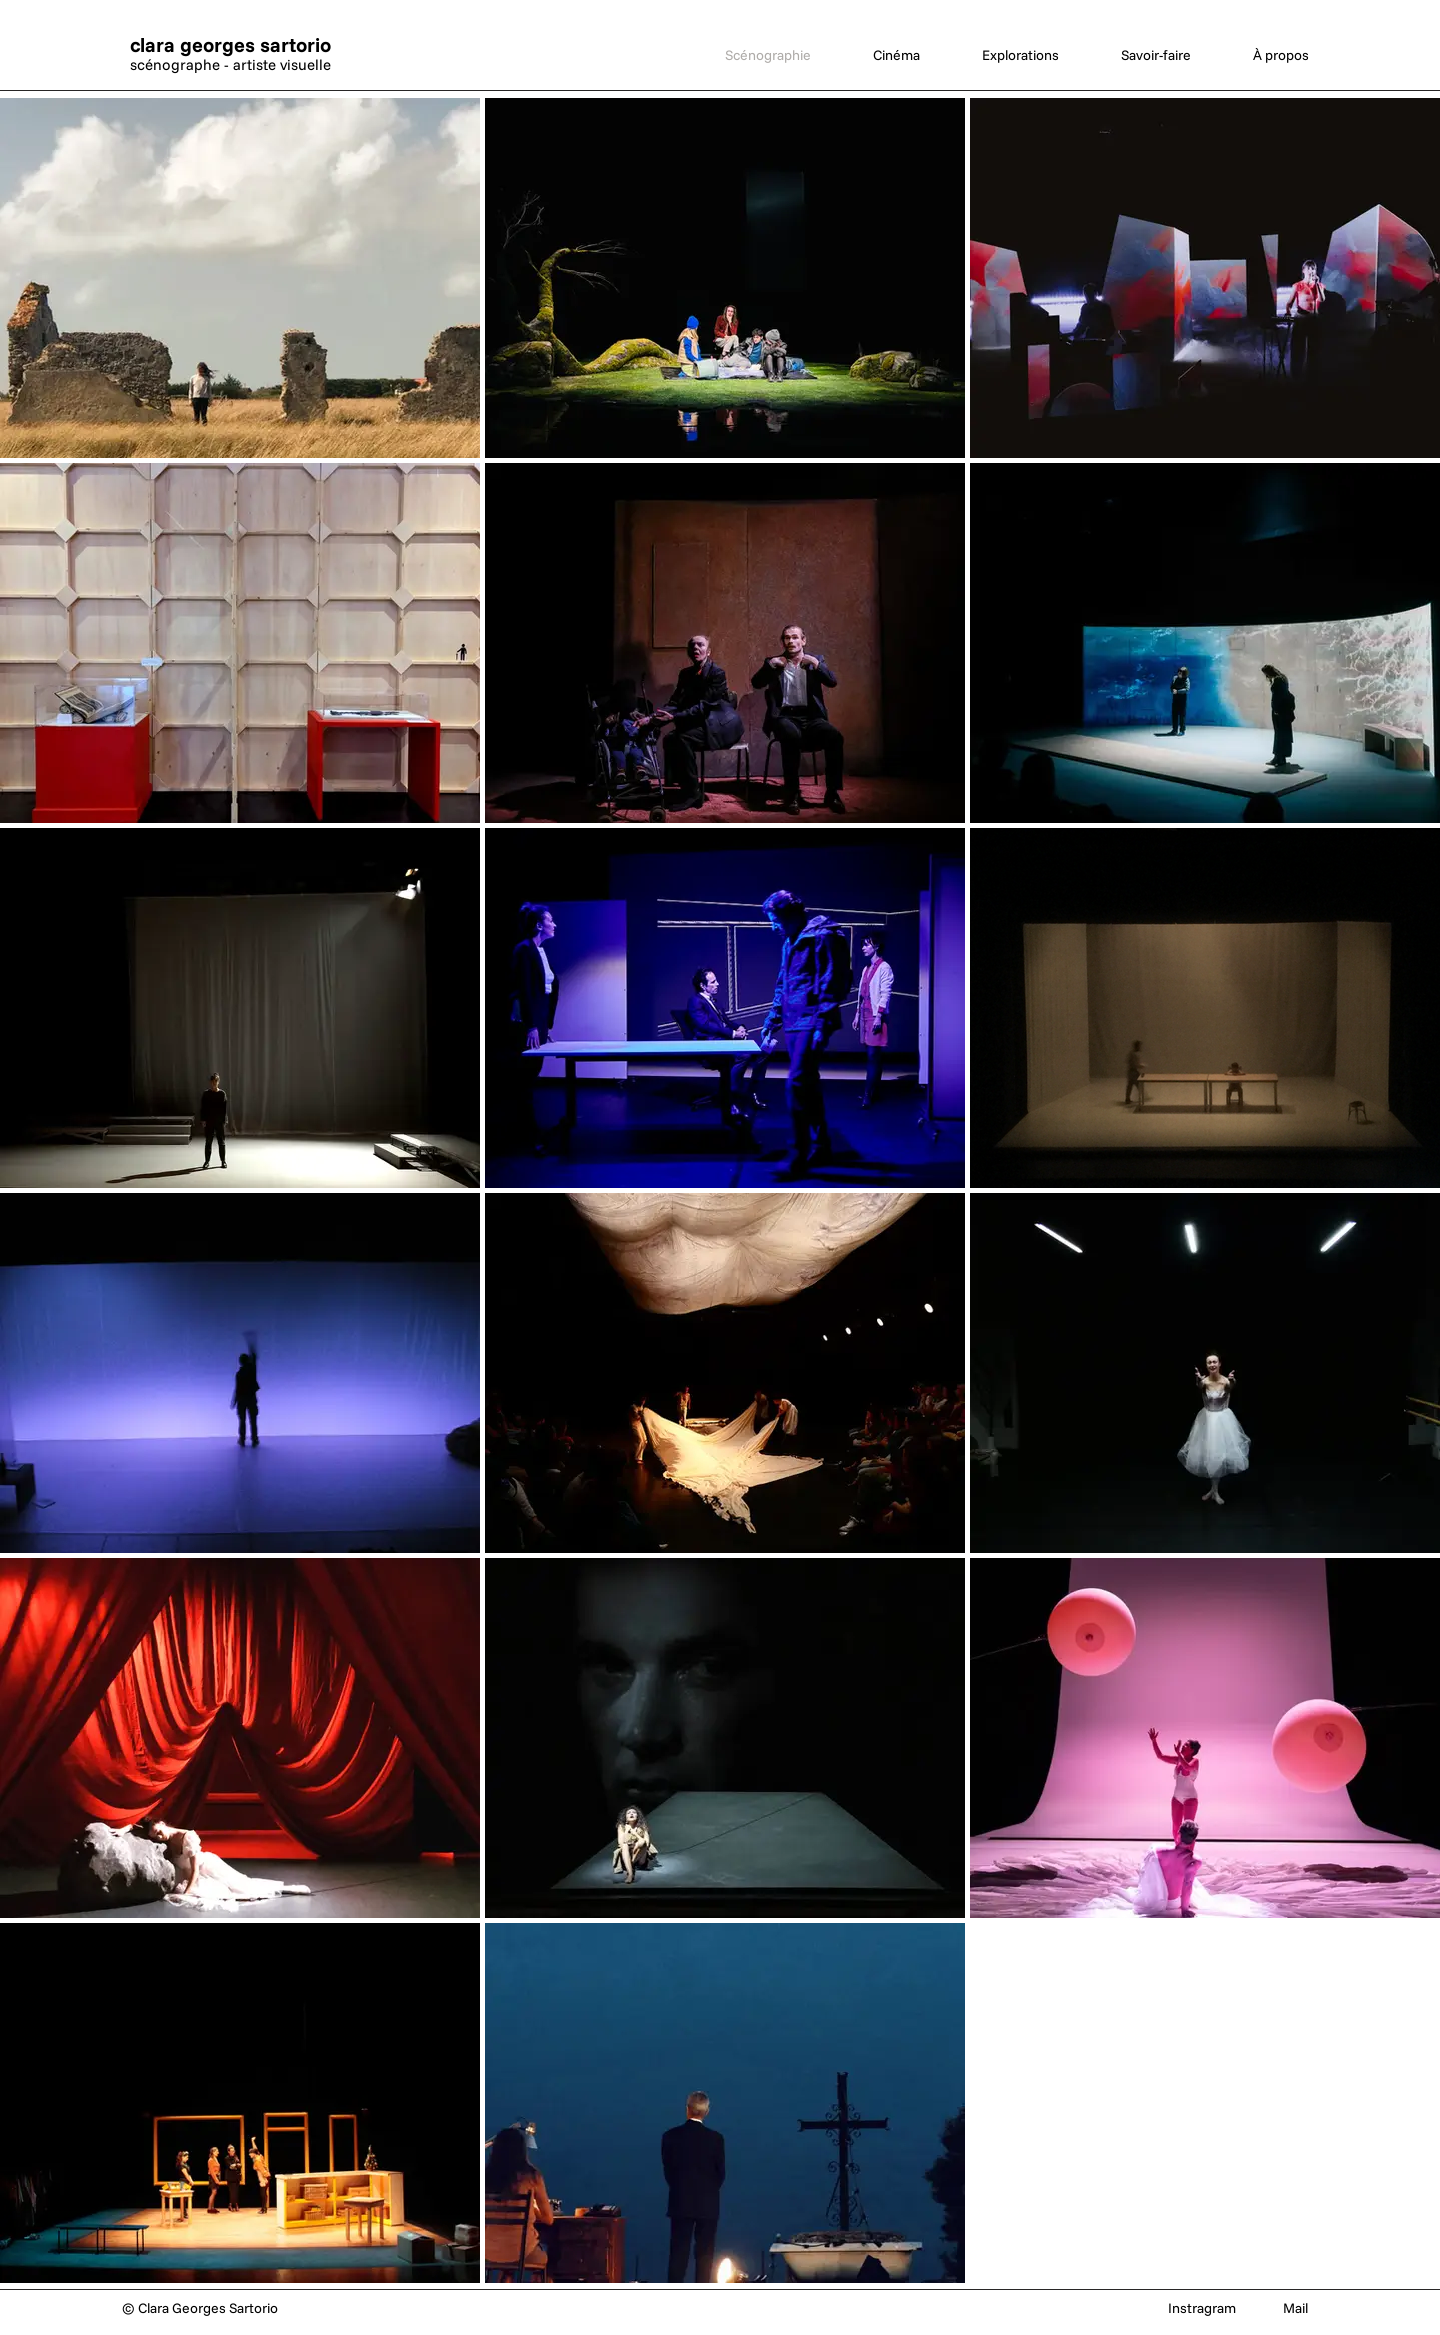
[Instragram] (1202, 2309)
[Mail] (1295, 2309)
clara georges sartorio (230, 44)
